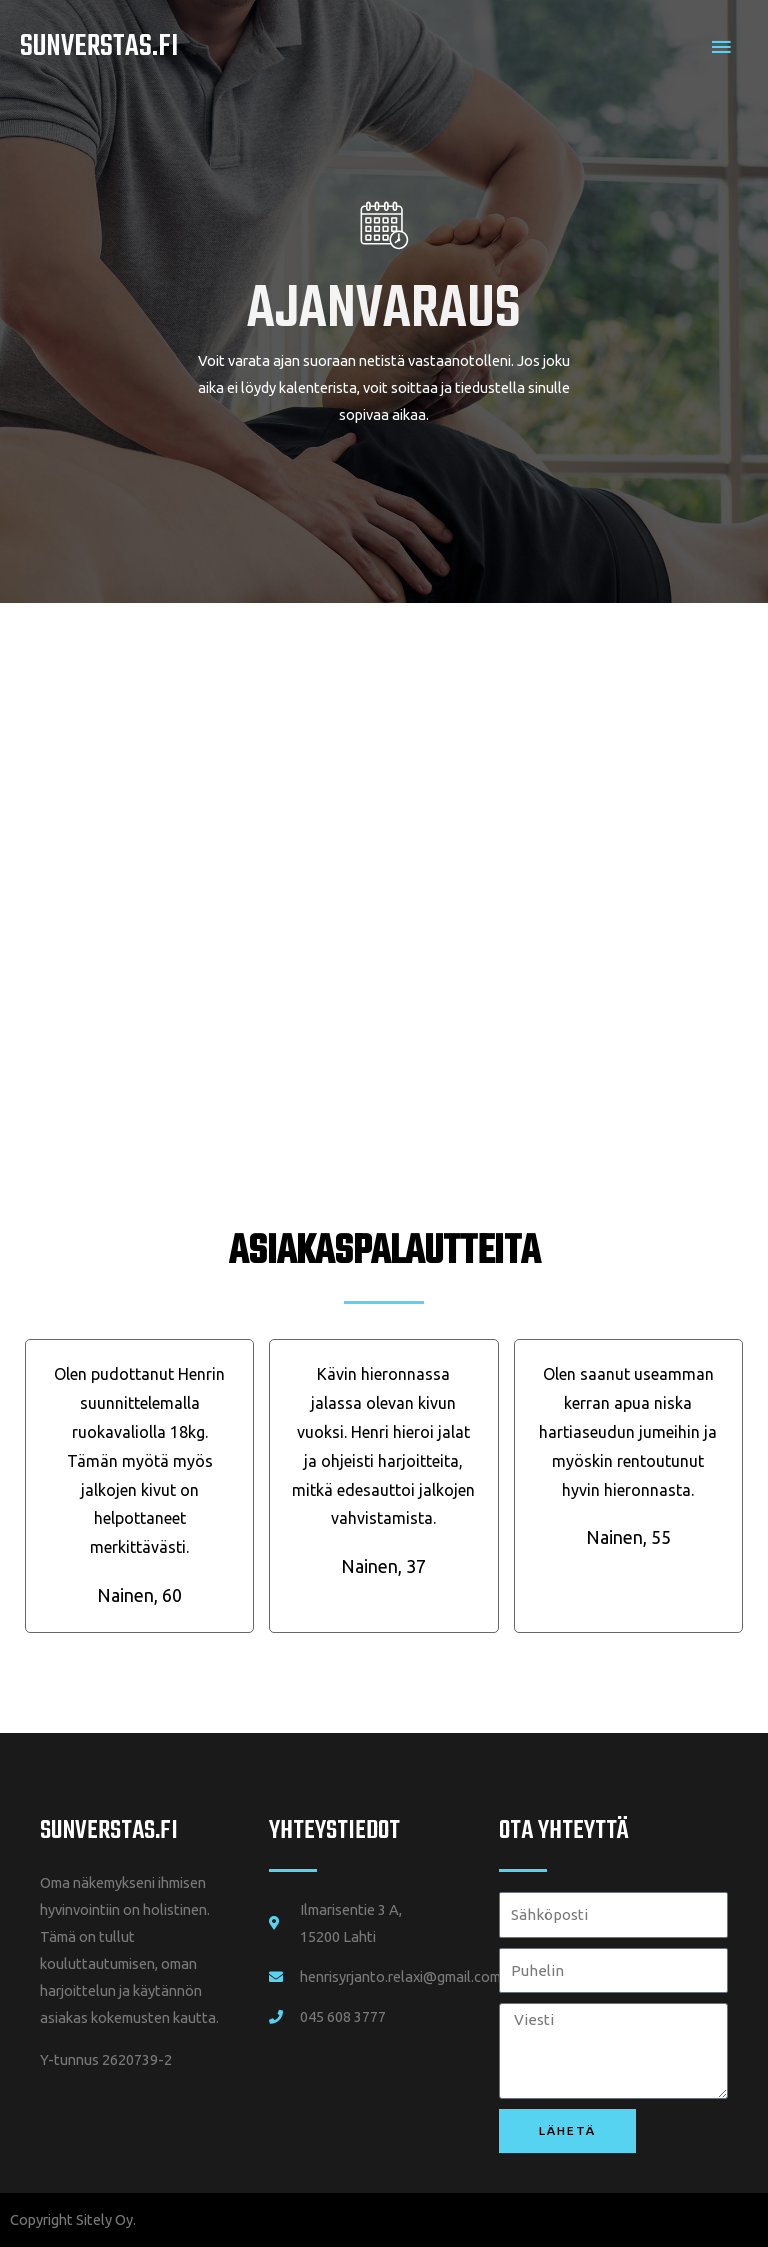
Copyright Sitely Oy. (73, 2219)
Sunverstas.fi (99, 47)
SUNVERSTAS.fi (109, 1831)
